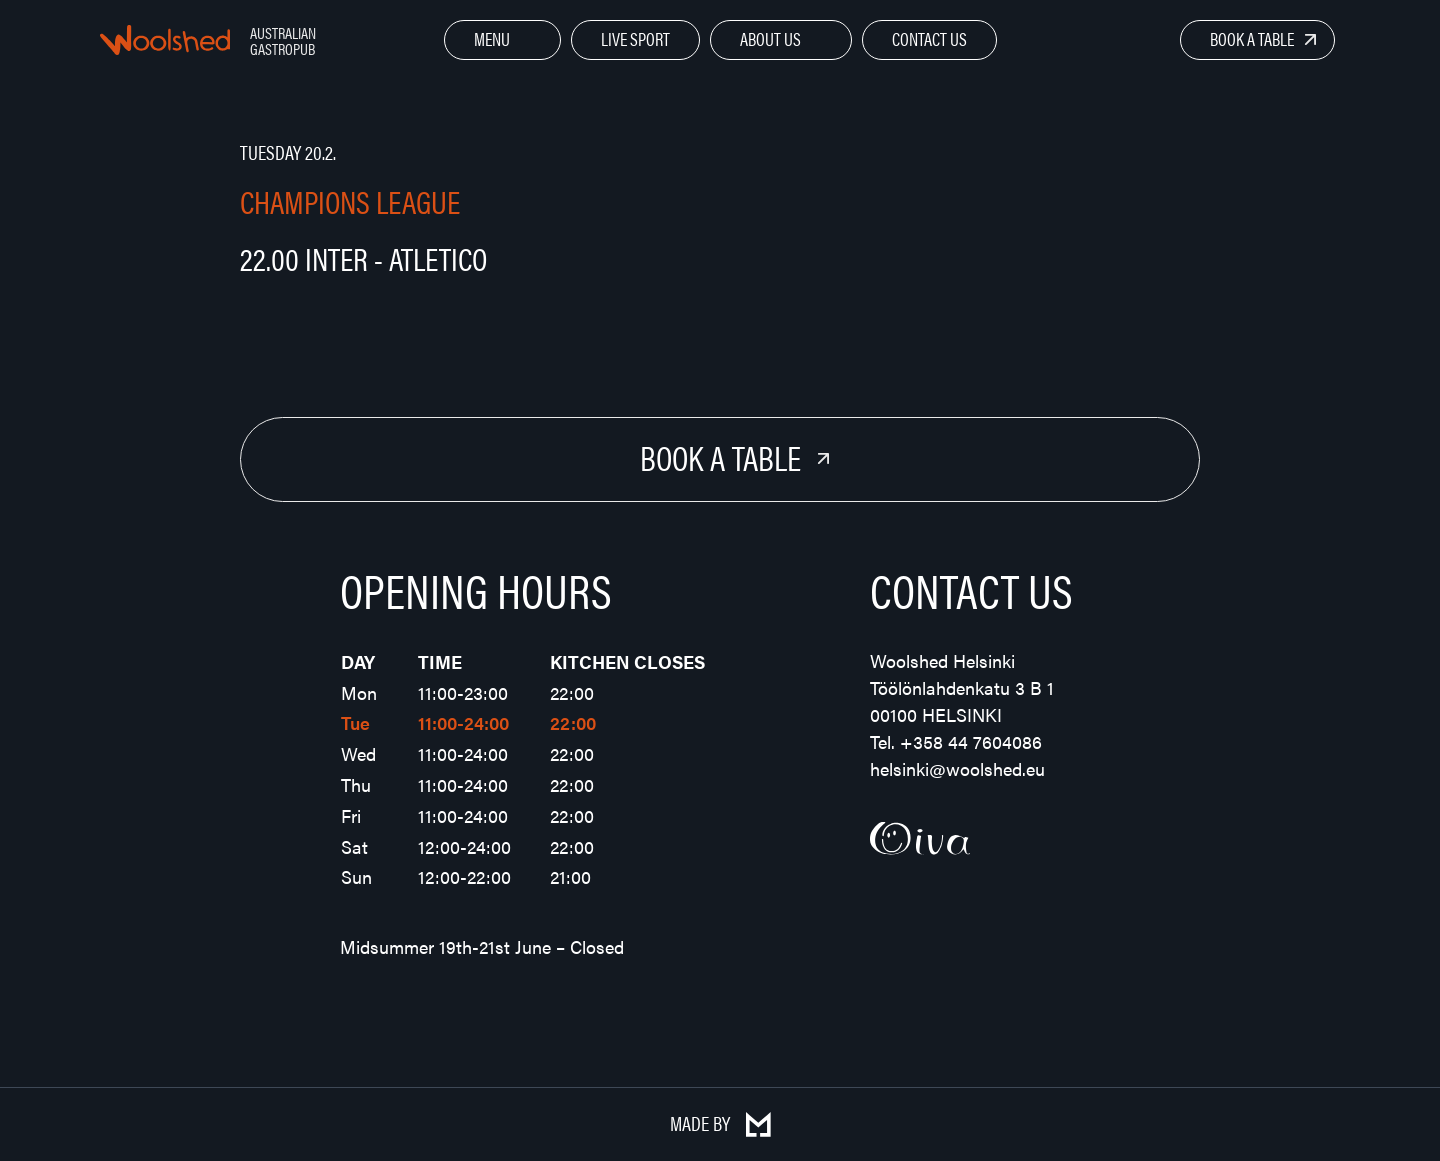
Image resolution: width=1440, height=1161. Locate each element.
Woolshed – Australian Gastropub (165, 40)
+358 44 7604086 (971, 741)
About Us (770, 38)
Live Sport (635, 38)
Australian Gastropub (283, 40)
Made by (720, 1122)
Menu (492, 38)
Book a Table (1252, 38)
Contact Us (929, 38)
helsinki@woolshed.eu (957, 768)
